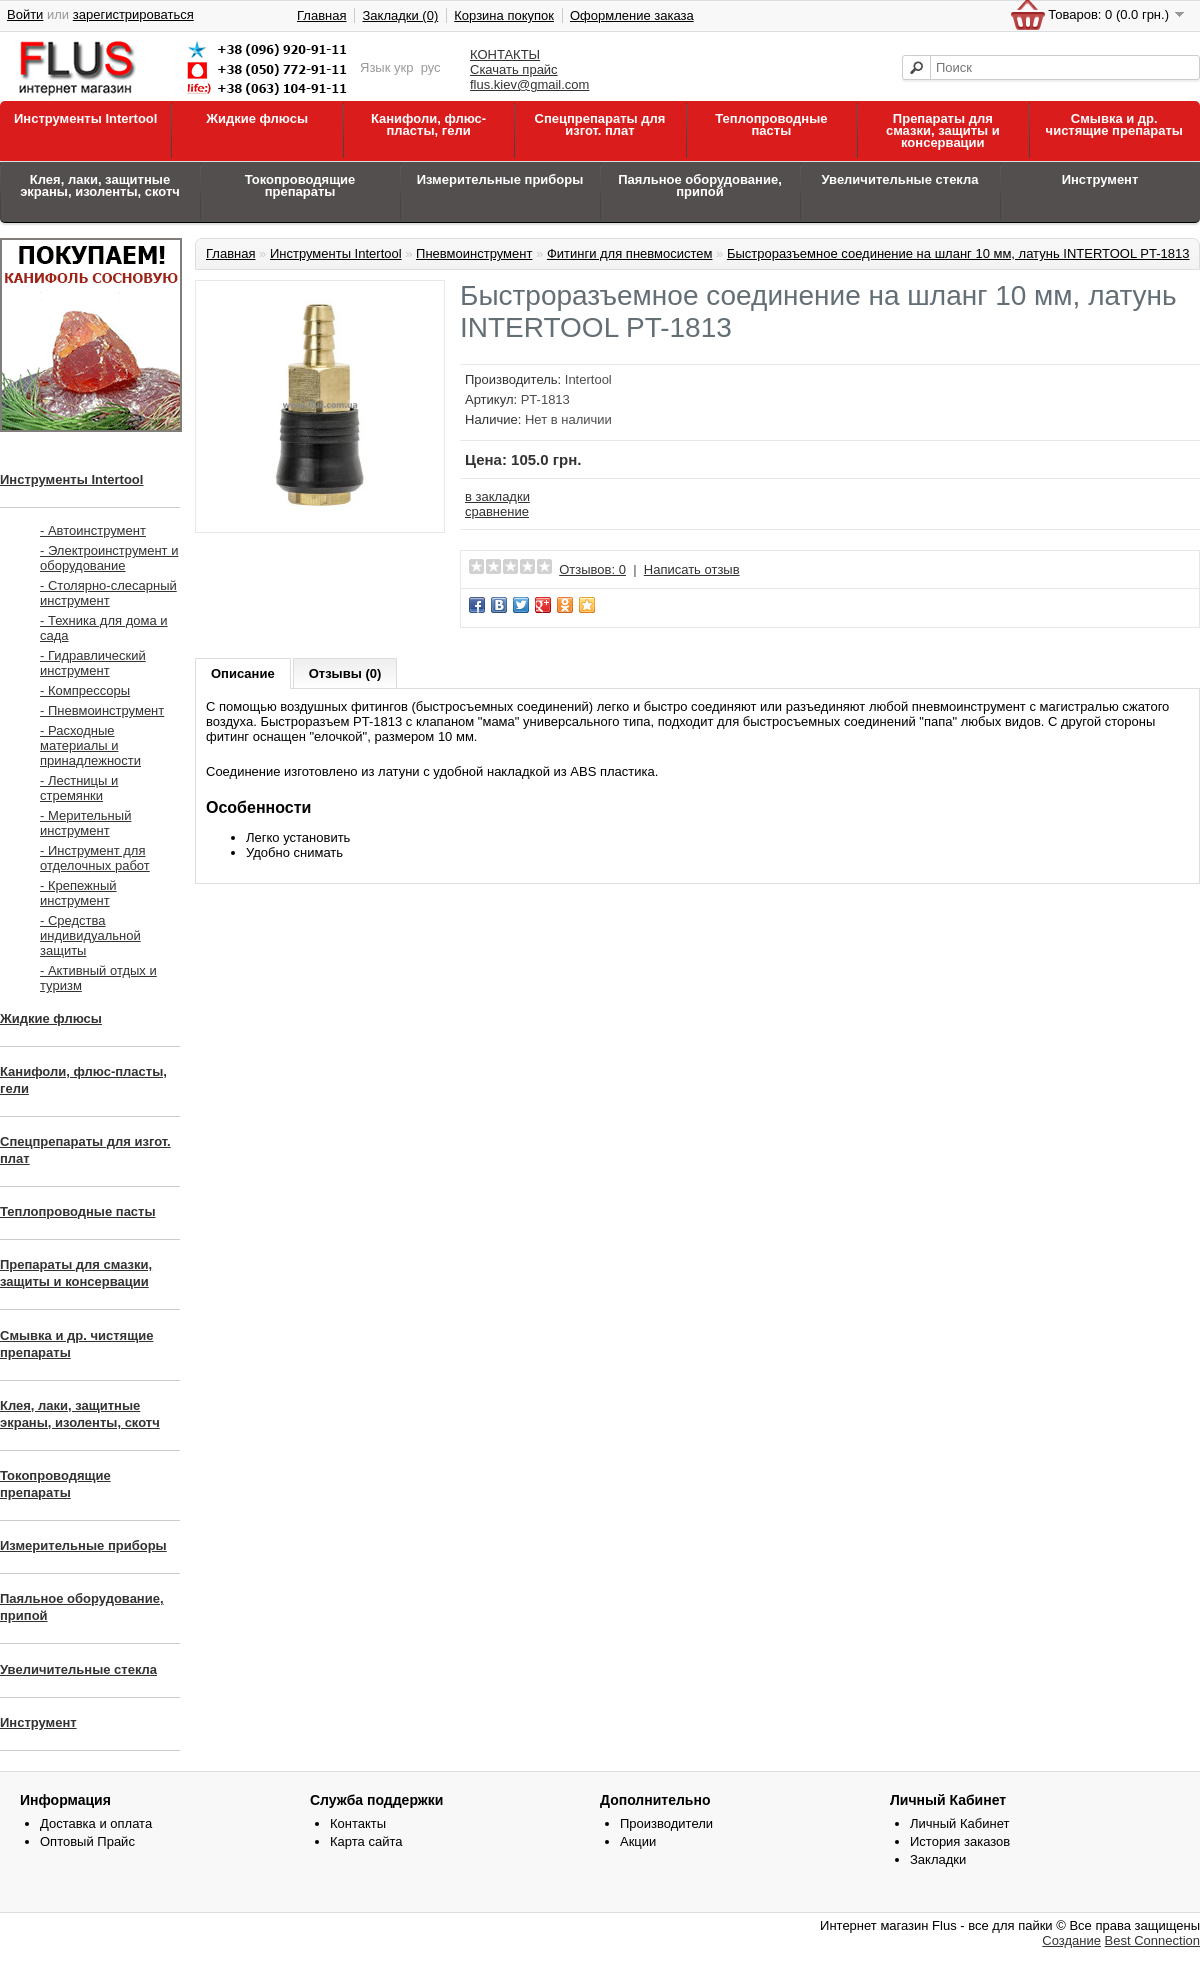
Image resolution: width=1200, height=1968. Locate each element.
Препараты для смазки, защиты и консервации (943, 130)
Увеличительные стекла (899, 179)
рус (431, 67)
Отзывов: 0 (592, 569)
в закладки (497, 496)
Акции (638, 1841)
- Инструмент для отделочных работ (95, 858)
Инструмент (1100, 179)
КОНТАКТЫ (505, 54)
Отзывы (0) (345, 673)
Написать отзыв (692, 569)
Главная (321, 15)
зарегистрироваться (133, 14)
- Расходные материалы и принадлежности (90, 745)
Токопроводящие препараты (300, 185)
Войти (25, 14)
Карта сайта (366, 1841)
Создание (1071, 1940)
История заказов (960, 1841)
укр (403, 67)
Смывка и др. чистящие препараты (1114, 124)
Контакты (358, 1823)
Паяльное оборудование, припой (700, 185)
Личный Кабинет (959, 1823)
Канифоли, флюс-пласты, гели (428, 124)
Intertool (588, 379)
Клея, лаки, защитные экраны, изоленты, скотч (100, 185)
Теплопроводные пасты (771, 124)
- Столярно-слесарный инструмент (108, 593)
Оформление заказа (632, 15)
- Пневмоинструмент (102, 710)
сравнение (497, 511)
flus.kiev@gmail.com (529, 84)
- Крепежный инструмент (78, 893)
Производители (666, 1823)
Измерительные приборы (500, 179)
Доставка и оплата (96, 1823)
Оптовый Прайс (87, 1841)
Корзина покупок (504, 15)
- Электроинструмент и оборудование (109, 558)
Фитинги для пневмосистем (630, 253)
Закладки (938, 1859)
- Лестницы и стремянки (79, 788)
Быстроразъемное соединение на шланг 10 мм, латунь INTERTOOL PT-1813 (958, 253)
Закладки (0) (400, 15)
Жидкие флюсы (257, 118)
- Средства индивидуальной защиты (90, 935)
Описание (243, 673)
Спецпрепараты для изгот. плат (600, 124)
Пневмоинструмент (474, 253)
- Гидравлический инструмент (93, 663)
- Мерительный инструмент (85, 823)
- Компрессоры (85, 690)
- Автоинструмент (93, 530)
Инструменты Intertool (85, 118)
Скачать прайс (514, 69)
